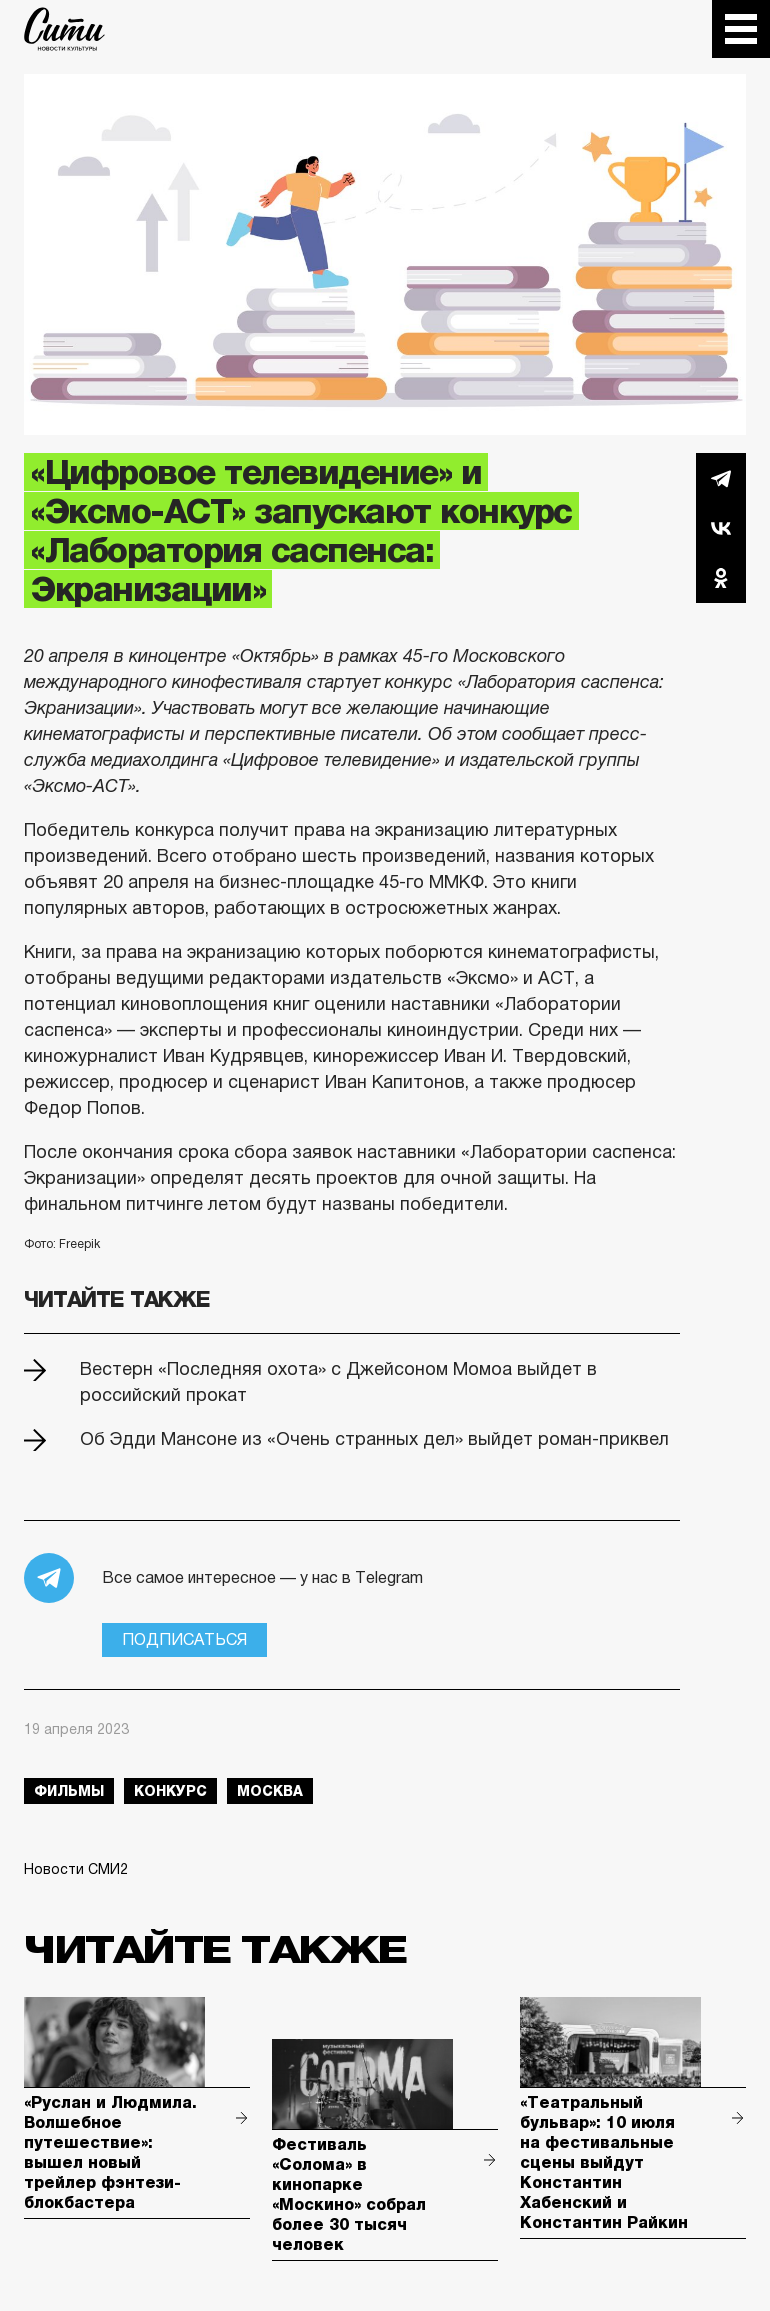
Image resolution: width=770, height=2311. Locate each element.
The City (64, 29)
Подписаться (184, 1639)
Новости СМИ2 (76, 1869)
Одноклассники (721, 578)
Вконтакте (721, 528)
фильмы (69, 1791)
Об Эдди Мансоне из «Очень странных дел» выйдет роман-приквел (374, 1439)
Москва (270, 1791)
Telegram (721, 478)
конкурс (170, 1791)
